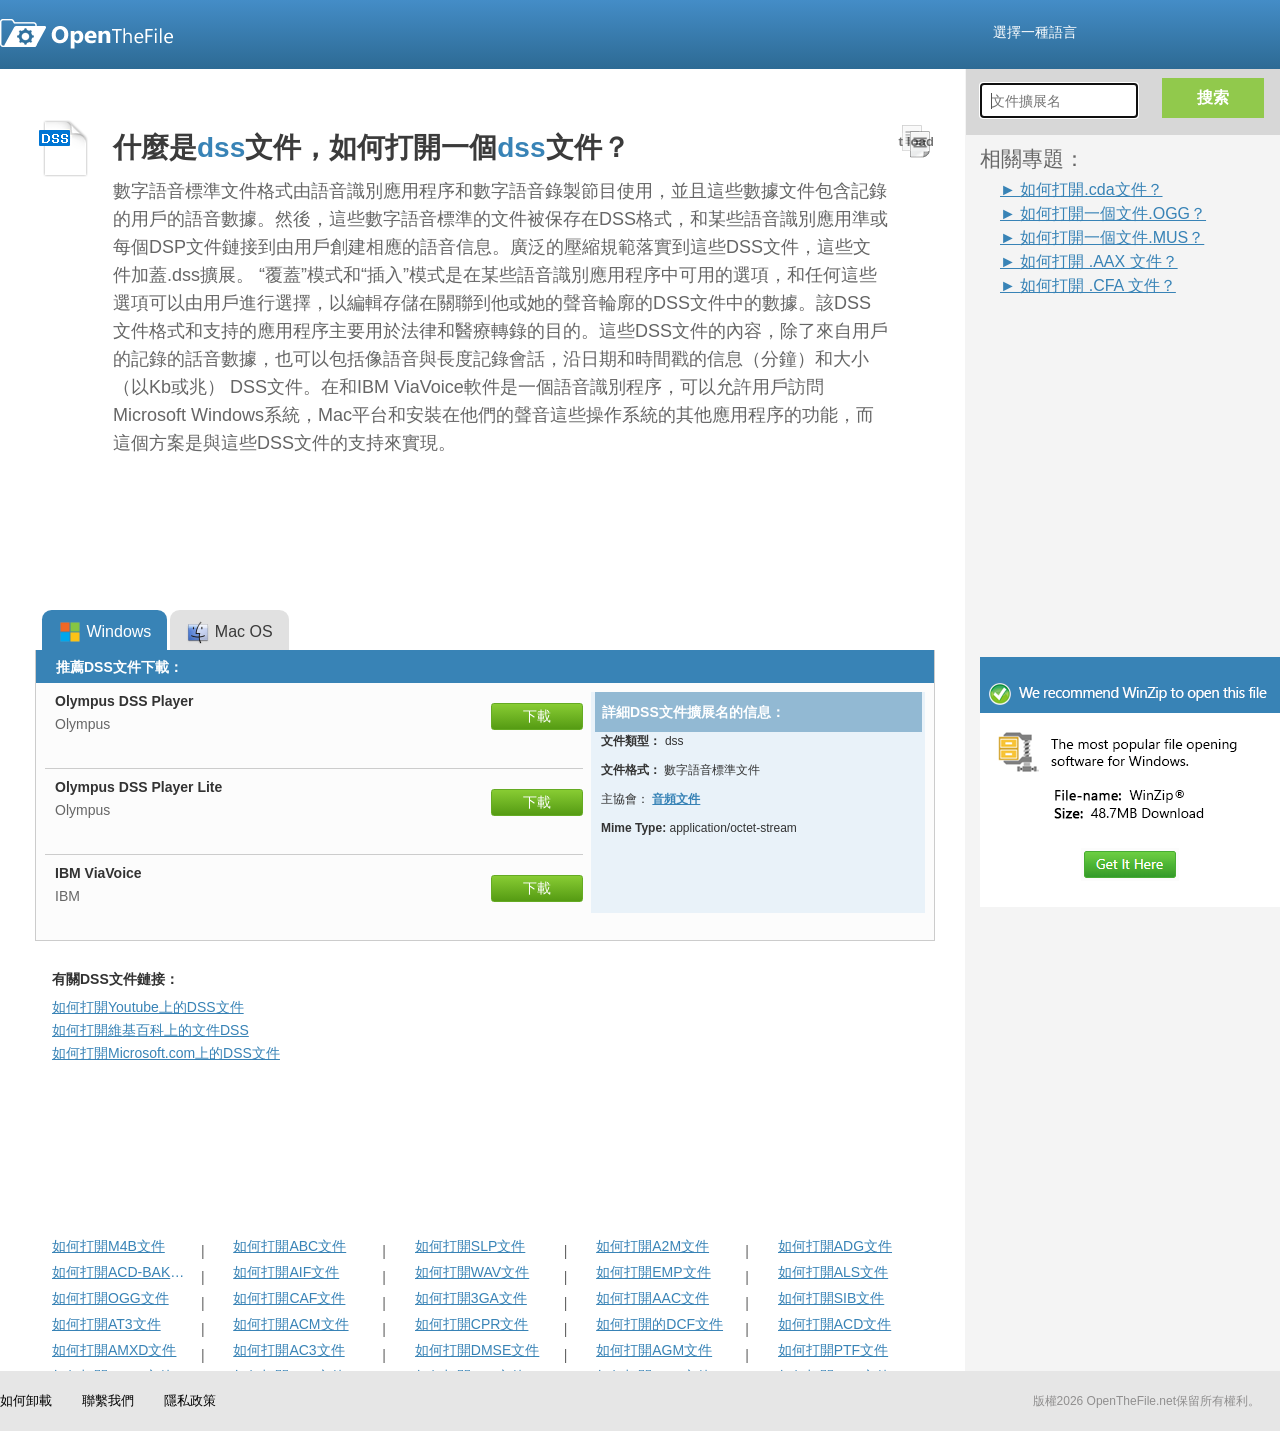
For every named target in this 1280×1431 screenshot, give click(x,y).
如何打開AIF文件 (286, 1272)
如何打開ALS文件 (833, 1272)
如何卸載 (26, 1400)
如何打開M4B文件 (108, 1246)
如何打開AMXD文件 (114, 1350)
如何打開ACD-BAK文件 (124, 1272)
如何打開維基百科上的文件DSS (150, 1030)
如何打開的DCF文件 (659, 1324)
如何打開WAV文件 (472, 1272)
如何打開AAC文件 (652, 1298)
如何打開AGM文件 (654, 1350)
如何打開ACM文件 (290, 1324)
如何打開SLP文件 (470, 1246)
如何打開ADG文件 (835, 1246)
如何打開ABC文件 (289, 1246)
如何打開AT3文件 (106, 1324)
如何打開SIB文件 (831, 1298)
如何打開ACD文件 (835, 1324)
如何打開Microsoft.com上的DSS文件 (166, 1053)
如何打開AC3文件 (288, 1350)
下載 (537, 716)
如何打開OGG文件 (110, 1298)
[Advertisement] (1100, 342)
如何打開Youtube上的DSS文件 (148, 1007)
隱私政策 (190, 1400)
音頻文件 (676, 799)
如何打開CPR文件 (472, 1324)
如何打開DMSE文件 (477, 1350)
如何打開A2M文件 (652, 1246)
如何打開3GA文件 (471, 1298)
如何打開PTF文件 (833, 1350)
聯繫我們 (108, 1400)
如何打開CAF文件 (289, 1298)
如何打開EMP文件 (653, 1272)
